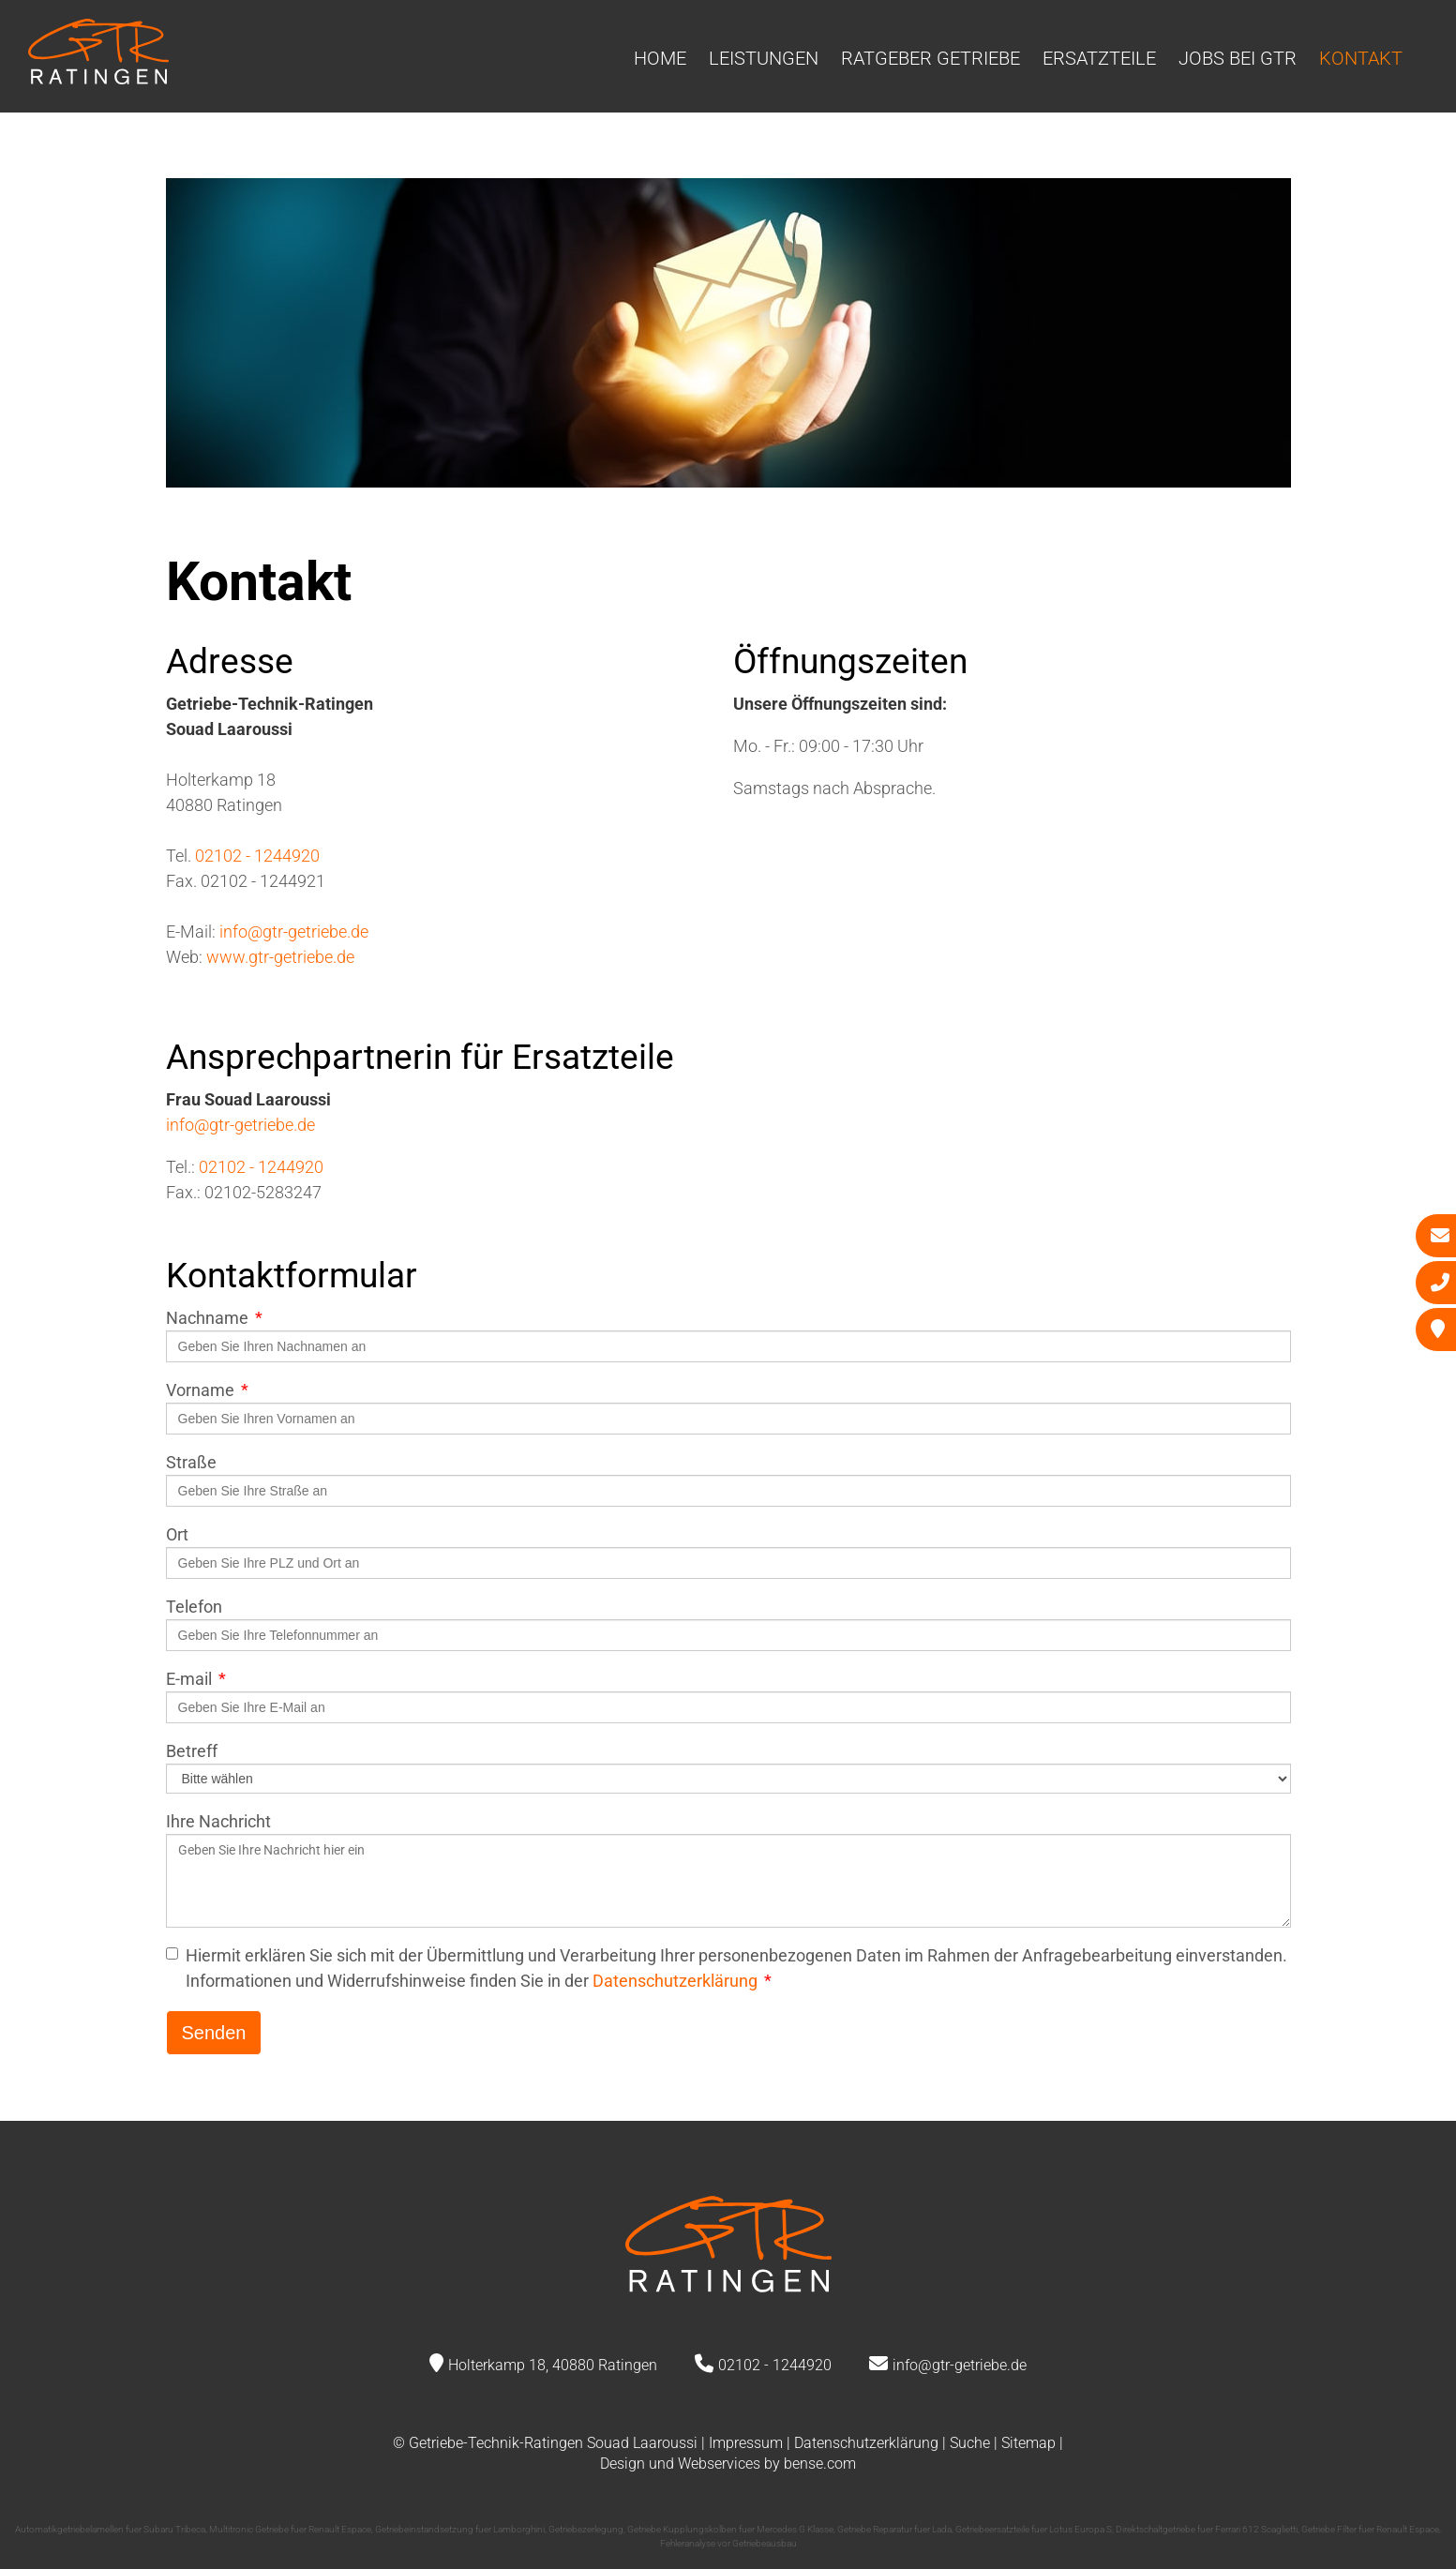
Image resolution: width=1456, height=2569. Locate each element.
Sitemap (1028, 2443)
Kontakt (1361, 58)
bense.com (820, 2463)
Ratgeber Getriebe (930, 58)
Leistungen (763, 58)
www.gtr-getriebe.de (280, 957)
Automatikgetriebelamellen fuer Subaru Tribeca (110, 2529)
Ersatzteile (1099, 58)
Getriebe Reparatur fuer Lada (894, 2529)
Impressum (746, 2443)
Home (660, 58)
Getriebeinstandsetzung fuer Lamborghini (460, 2529)
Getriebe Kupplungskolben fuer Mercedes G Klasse (730, 2529)
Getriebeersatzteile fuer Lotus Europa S (1033, 2529)
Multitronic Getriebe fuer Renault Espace (290, 2529)
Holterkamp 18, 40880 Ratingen (552, 2365)
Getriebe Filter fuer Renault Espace (1370, 2529)
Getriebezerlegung (585, 2529)
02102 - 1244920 (257, 855)
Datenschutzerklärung (675, 1981)
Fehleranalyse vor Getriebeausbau (728, 2543)
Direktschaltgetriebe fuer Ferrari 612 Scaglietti (1207, 2529)
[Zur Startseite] (98, 78)
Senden (214, 2032)
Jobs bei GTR (1237, 58)
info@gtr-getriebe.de (293, 931)
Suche (970, 2443)
